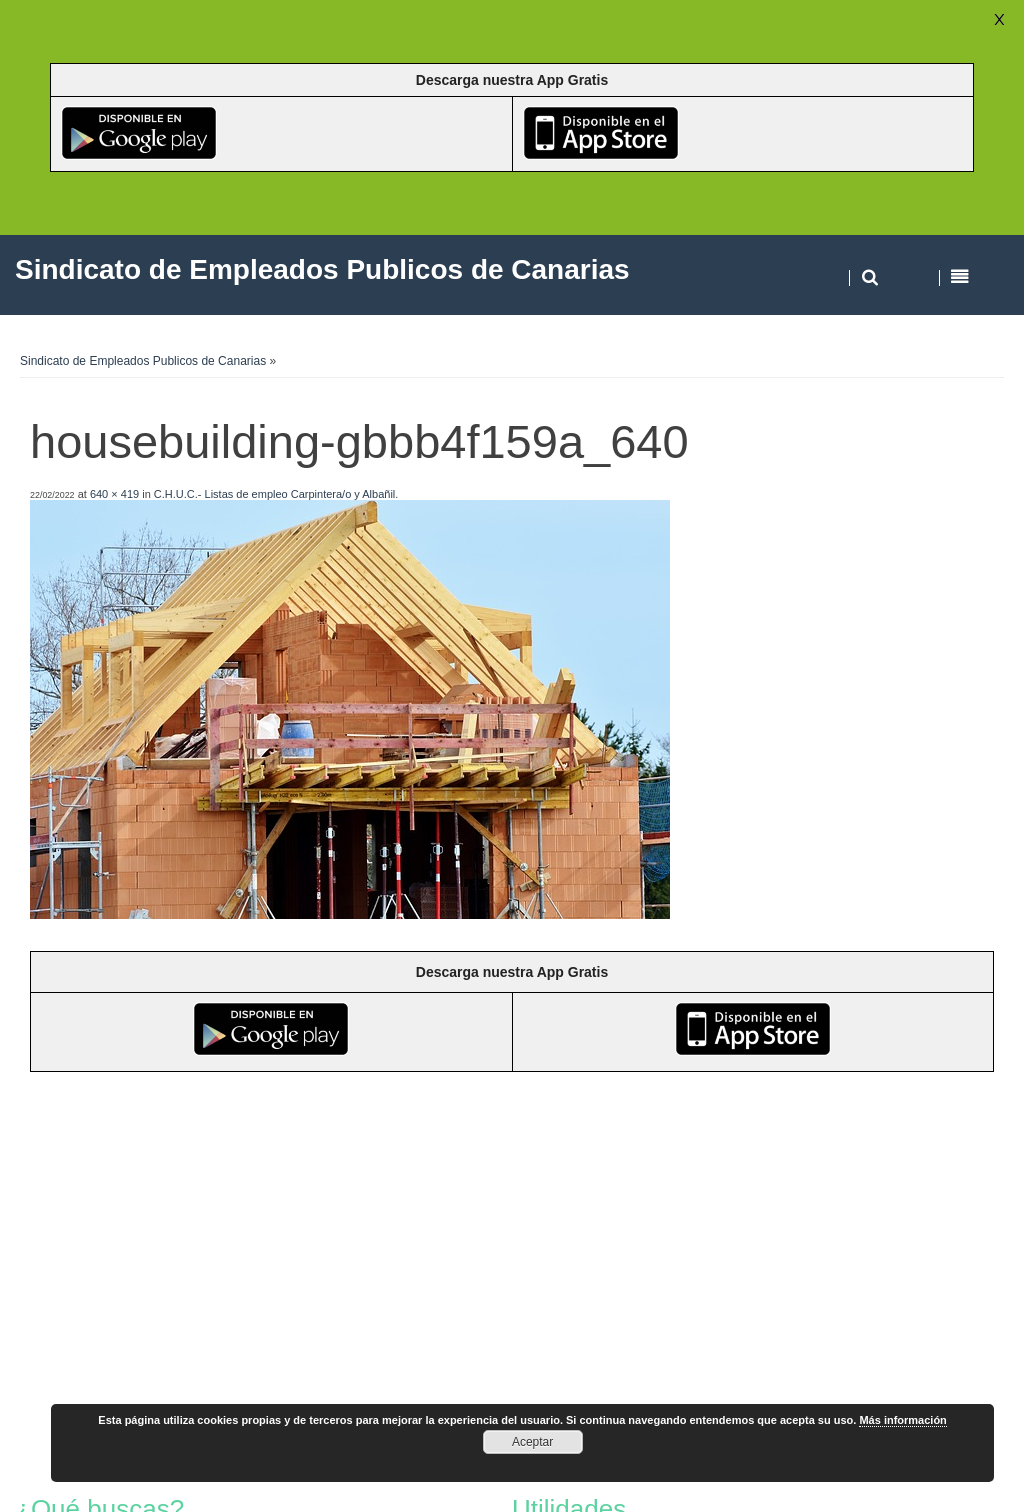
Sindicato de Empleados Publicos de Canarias (143, 361)
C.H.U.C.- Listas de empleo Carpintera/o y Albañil (275, 494)
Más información (902, 1420)
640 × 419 (114, 494)
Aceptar (532, 1442)
